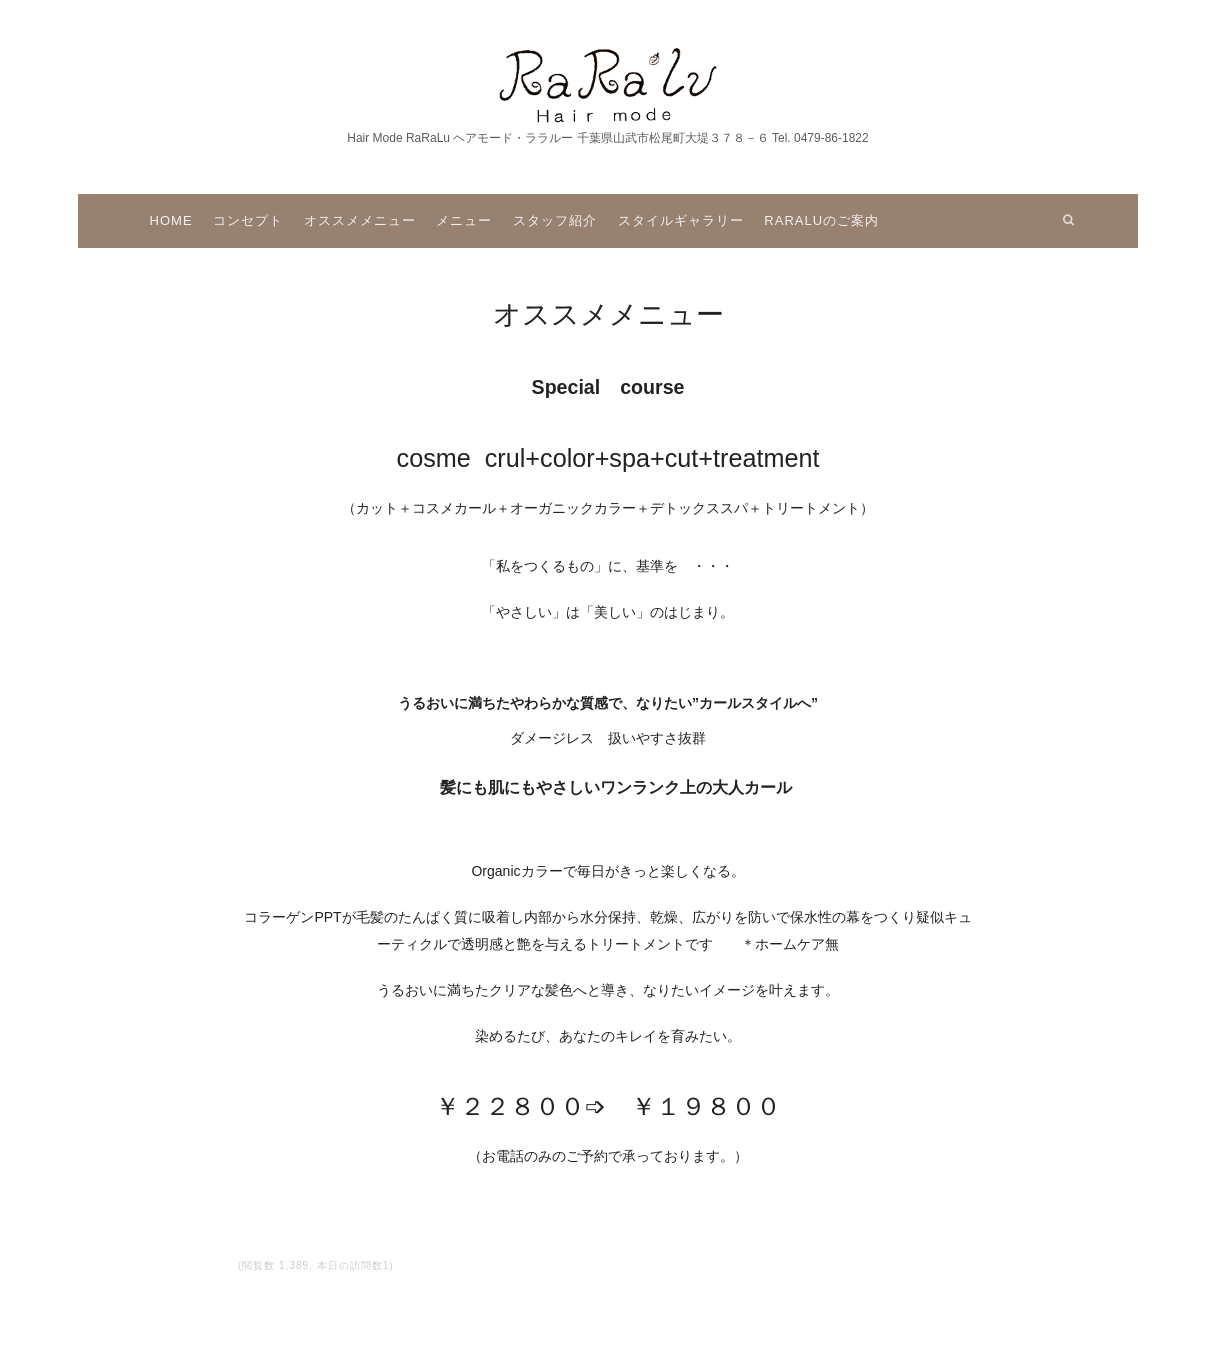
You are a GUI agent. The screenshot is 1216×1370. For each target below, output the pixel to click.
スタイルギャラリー (681, 220)
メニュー (464, 220)
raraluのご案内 (821, 220)
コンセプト (248, 220)
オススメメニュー (360, 220)
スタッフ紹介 (555, 220)
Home (171, 220)
